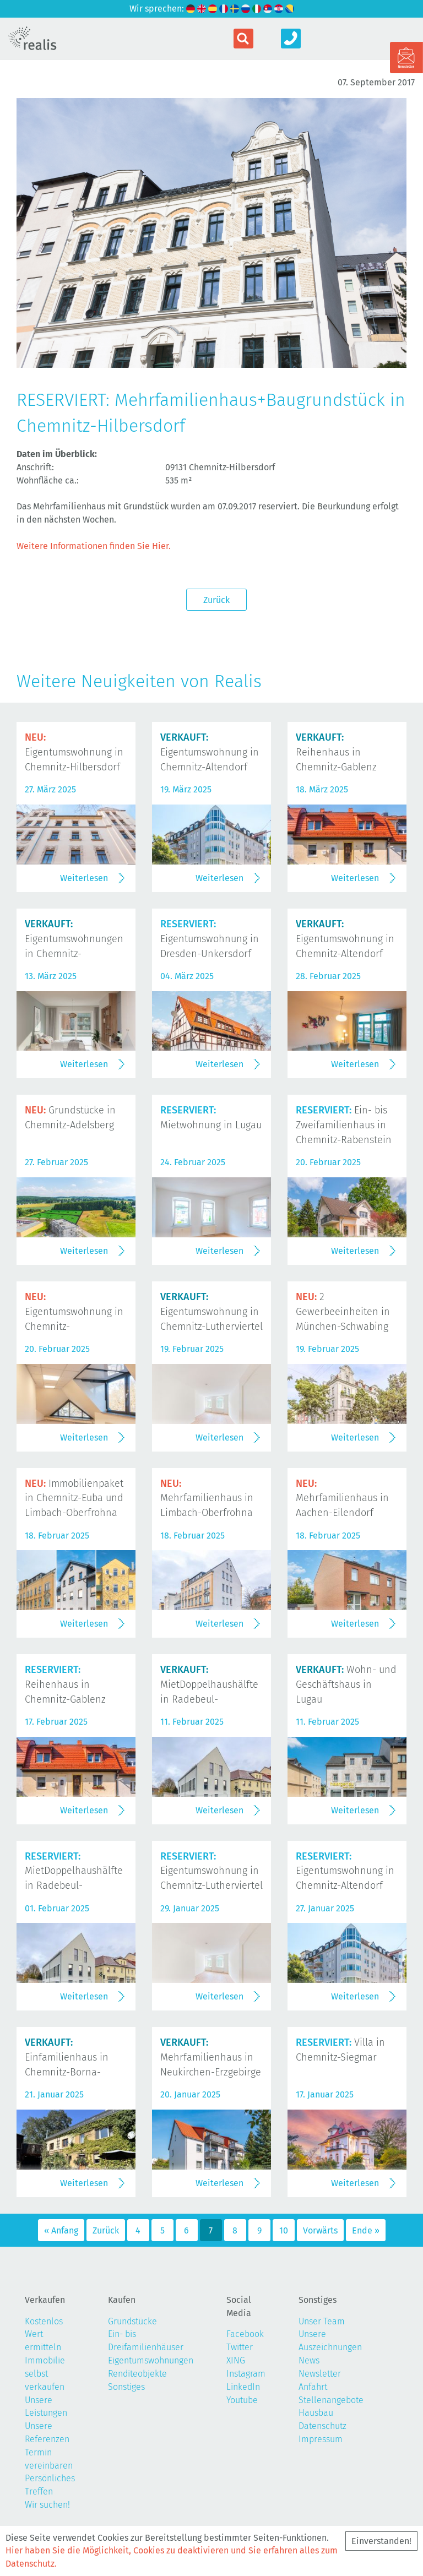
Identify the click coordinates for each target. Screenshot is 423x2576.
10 (283, 2230)
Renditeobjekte (137, 2373)
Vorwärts (320, 2230)
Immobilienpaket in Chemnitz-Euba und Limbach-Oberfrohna (74, 1498)
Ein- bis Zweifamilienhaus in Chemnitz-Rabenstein (344, 1125)
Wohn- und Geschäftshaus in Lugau (346, 1684)
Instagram (245, 2373)
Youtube (242, 2400)
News (309, 2360)
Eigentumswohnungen (150, 2360)
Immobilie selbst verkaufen (45, 2373)
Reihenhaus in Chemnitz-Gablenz (336, 752)
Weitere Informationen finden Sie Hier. (94, 546)
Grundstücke (132, 2321)
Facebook (245, 2334)
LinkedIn (243, 2387)
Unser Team (322, 2321)
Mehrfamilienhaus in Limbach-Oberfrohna (206, 1498)
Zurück (216, 600)
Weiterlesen (84, 878)
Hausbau (316, 2412)
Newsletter (320, 2373)
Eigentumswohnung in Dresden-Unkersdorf (209, 939)
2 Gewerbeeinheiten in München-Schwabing (343, 1312)
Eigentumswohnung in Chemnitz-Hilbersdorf (74, 752)
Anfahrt (313, 2387)
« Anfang (61, 2230)
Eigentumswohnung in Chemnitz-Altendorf (209, 752)
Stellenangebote (331, 2400)
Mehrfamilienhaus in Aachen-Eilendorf (342, 1498)
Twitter (239, 2347)
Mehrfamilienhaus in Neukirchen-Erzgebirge (210, 2057)
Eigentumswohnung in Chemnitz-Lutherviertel (211, 1312)
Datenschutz (322, 2426)
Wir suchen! (47, 2504)
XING (235, 2360)
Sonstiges (126, 2387)
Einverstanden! (381, 2541)
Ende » (365, 2230)
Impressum (321, 2439)
